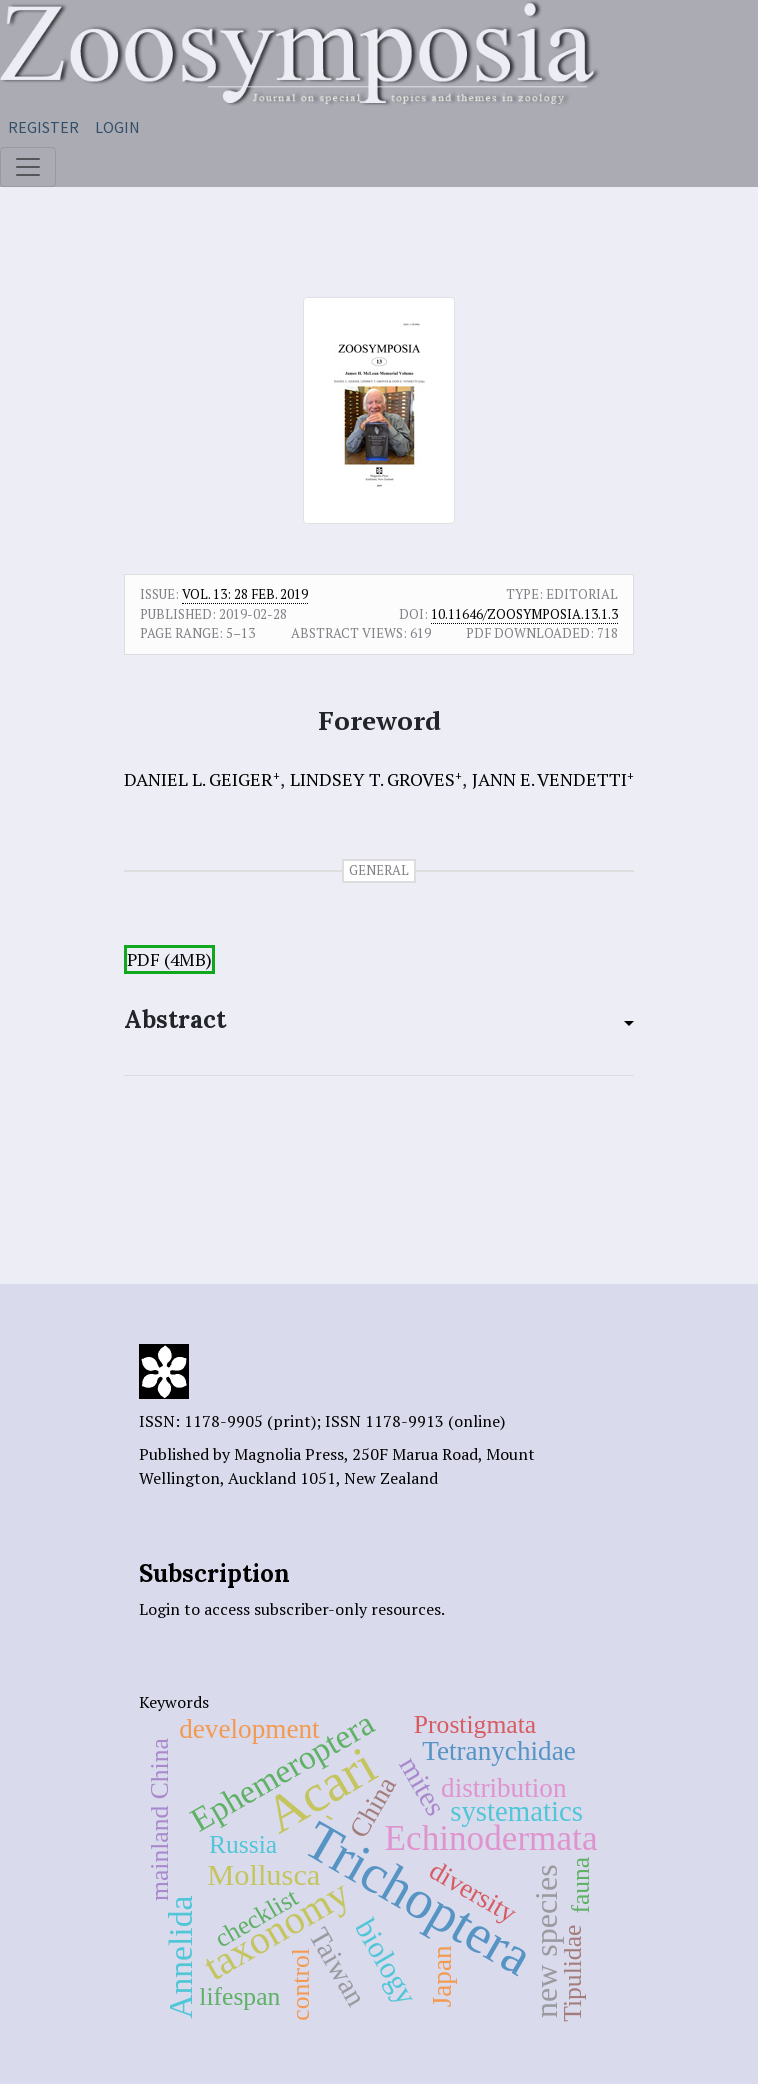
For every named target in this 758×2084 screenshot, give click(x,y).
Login (117, 127)
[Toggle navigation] (28, 167)
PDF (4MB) (169, 959)
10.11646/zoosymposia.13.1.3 (524, 614)
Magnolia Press (289, 1454)
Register (43, 127)
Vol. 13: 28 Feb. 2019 (245, 594)
